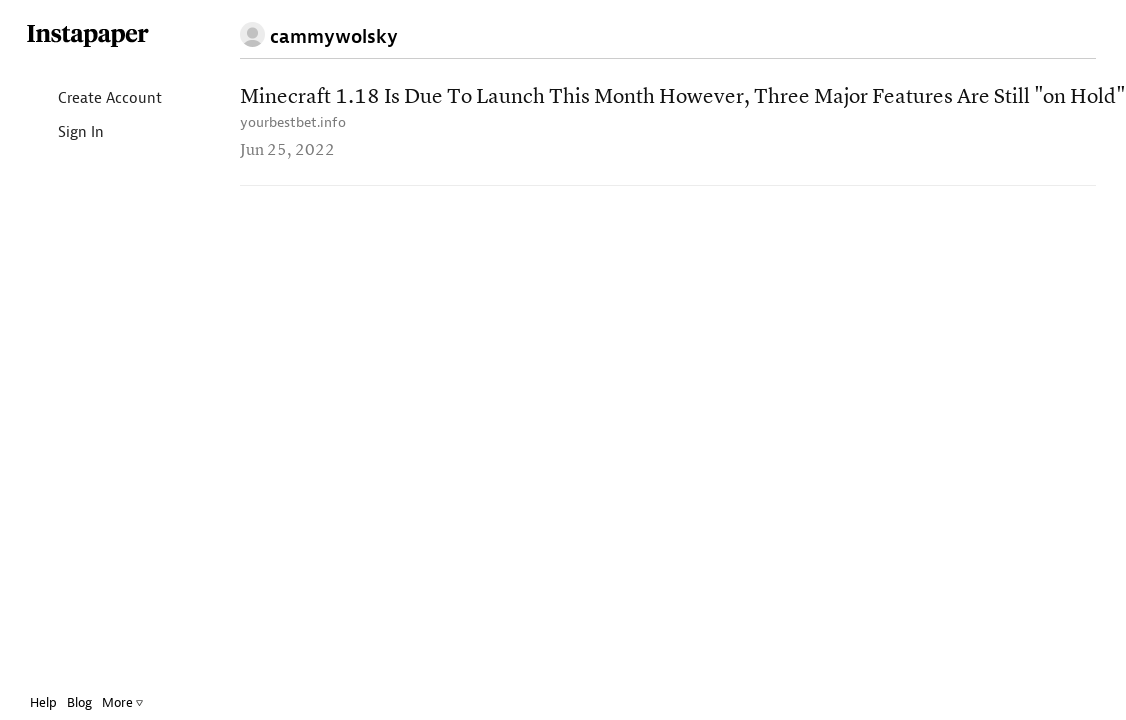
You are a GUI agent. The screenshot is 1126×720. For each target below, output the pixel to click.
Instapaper (88, 36)
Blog (79, 702)
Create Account (93, 99)
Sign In (64, 133)
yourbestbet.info (293, 122)
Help (43, 702)
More (122, 702)
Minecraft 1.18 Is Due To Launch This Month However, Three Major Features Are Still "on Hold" (683, 97)
